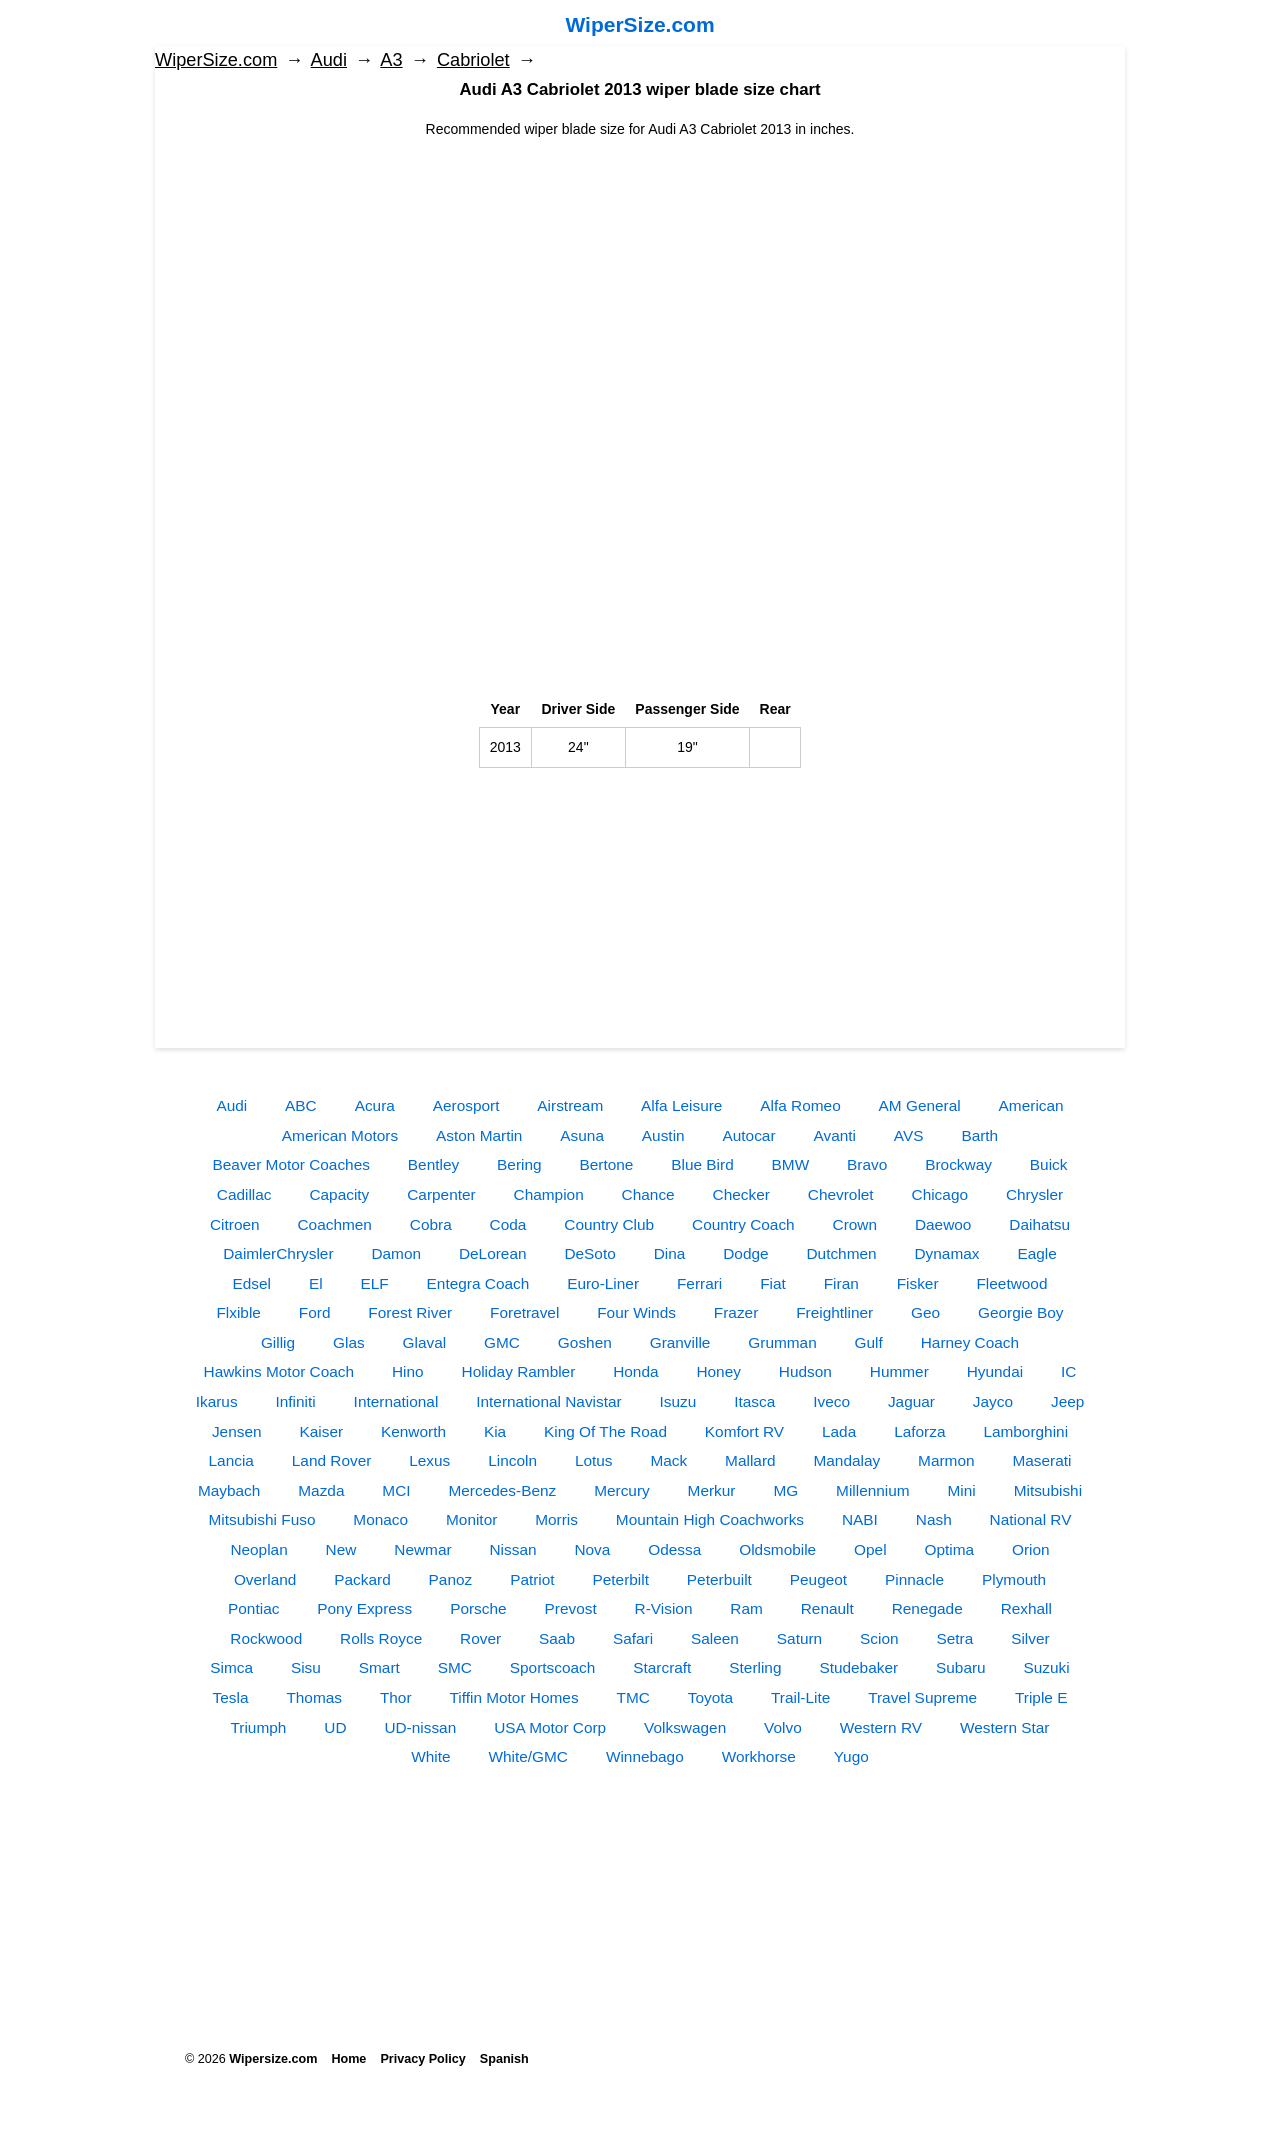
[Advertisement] (640, 280)
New (341, 1549)
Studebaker (858, 1667)
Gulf (869, 1342)
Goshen (585, 1342)
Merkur (712, 1490)
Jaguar (911, 1401)
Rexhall (1026, 1608)
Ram (746, 1608)
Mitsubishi (1048, 1490)
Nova (592, 1549)
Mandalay (846, 1460)
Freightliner (834, 1312)
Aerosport (466, 1105)
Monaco (380, 1519)
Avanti (834, 1135)
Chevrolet (841, 1194)
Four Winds (636, 1312)
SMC (455, 1667)
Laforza (919, 1431)
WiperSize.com (639, 24)
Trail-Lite (800, 1697)
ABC (301, 1105)
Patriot (532, 1579)
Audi (329, 60)
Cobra (431, 1224)
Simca (231, 1667)
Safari (633, 1638)
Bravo (867, 1164)
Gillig (278, 1342)
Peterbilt (621, 1579)
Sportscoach (553, 1667)
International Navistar (548, 1401)
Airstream (570, 1105)
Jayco (993, 1401)
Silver (1030, 1638)
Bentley (433, 1164)
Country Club (609, 1224)
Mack (668, 1460)
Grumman (782, 1342)
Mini (962, 1490)
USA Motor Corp (550, 1727)
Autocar (749, 1135)
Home (348, 2059)
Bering (519, 1164)
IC (1068, 1371)
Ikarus (217, 1401)
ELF (374, 1283)
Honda (635, 1371)
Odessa (674, 1549)
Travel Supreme (922, 1697)
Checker (741, 1194)
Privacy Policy (422, 2059)
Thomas (314, 1697)
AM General (920, 1105)
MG (785, 1490)
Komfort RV (744, 1431)
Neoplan (258, 1549)
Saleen (715, 1638)
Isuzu (678, 1401)
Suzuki (1047, 1667)
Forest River (410, 1312)
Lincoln (512, 1460)
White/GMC (528, 1756)
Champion (549, 1194)
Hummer (899, 1371)
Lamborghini (1025, 1431)
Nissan (512, 1549)
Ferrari (699, 1283)
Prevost (570, 1608)
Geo (925, 1312)
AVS (909, 1135)
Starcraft (662, 1667)
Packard (362, 1579)
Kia (495, 1431)
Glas (349, 1342)
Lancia (231, 1460)
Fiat (773, 1283)
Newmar (422, 1549)
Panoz (451, 1579)
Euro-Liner (603, 1283)
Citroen (235, 1224)
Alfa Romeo (800, 1105)
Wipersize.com (273, 2059)
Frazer (736, 1312)
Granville (680, 1342)
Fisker (918, 1283)
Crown (855, 1224)
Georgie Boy (1021, 1312)
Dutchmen (841, 1253)
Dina (670, 1253)
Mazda (321, 1490)
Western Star (1005, 1727)
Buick (1049, 1164)
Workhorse (759, 1756)
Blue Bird (702, 1164)
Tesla (231, 1697)
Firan (841, 1283)
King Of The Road (605, 1431)
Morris (556, 1519)
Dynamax (947, 1253)
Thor (396, 1697)
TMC (632, 1697)
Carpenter (441, 1194)
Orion (1031, 1549)
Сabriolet (473, 60)
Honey (718, 1371)
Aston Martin (479, 1135)
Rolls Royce (381, 1638)
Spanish (504, 2059)
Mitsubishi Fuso (262, 1519)
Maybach (229, 1490)
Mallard (750, 1460)
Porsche (478, 1608)
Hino (408, 1371)
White (430, 1756)
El (316, 1283)
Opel (870, 1549)
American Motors (340, 1135)
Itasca (754, 1401)
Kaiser (321, 1431)
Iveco (831, 1401)
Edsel (252, 1283)
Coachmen (334, 1224)
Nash (934, 1519)
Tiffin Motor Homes (513, 1697)
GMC (502, 1342)
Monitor (471, 1519)
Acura (375, 1105)
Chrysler (1034, 1194)
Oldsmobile (777, 1549)
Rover (480, 1638)
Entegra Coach (478, 1283)
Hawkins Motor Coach (279, 1371)
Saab (557, 1638)
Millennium (873, 1490)
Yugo (851, 1756)
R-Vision (664, 1608)
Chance (648, 1194)
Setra (954, 1638)
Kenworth (413, 1431)
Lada (839, 1431)
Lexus (429, 1460)
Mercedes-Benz (502, 1490)
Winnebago (645, 1756)
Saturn (799, 1638)
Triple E (1041, 1697)
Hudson (805, 1371)
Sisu (306, 1667)
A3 (391, 60)
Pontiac (253, 1608)
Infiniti (296, 1401)
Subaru (961, 1667)
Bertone (606, 1164)
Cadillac (244, 1194)
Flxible (238, 1312)
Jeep (1067, 1401)
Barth (979, 1135)
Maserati (1041, 1460)
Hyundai (995, 1371)
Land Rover (332, 1460)
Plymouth (1014, 1579)
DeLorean (493, 1253)
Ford (315, 1312)
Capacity (339, 1194)
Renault (827, 1608)
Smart (379, 1667)
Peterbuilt (719, 1579)
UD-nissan (420, 1727)
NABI (860, 1519)
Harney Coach (970, 1342)
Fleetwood (1011, 1283)
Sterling (755, 1667)
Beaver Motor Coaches (291, 1164)
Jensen (237, 1431)
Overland (265, 1579)
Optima (949, 1549)
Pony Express (364, 1608)
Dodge (745, 1253)
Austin (663, 1135)
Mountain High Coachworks (710, 1519)
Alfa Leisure (681, 1105)
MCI (396, 1490)
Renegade (927, 1608)
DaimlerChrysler (278, 1253)
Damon (396, 1253)
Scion (879, 1638)
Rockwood (266, 1638)
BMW (791, 1164)
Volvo (783, 1727)
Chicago (940, 1194)
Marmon (946, 1460)
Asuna (582, 1135)
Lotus (594, 1460)
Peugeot (818, 1579)
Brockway (958, 1164)
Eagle (1036, 1253)
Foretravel (524, 1312)
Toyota (710, 1697)
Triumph (259, 1727)
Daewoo (943, 1224)
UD (335, 1727)
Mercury (622, 1490)
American (1031, 1105)
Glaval (425, 1342)
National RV (1031, 1519)
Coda (508, 1224)
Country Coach (743, 1224)
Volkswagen (685, 1727)
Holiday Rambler (519, 1371)
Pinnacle (914, 1579)
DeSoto (589, 1253)
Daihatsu (1039, 1224)
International (396, 1401)
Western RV (881, 1727)
